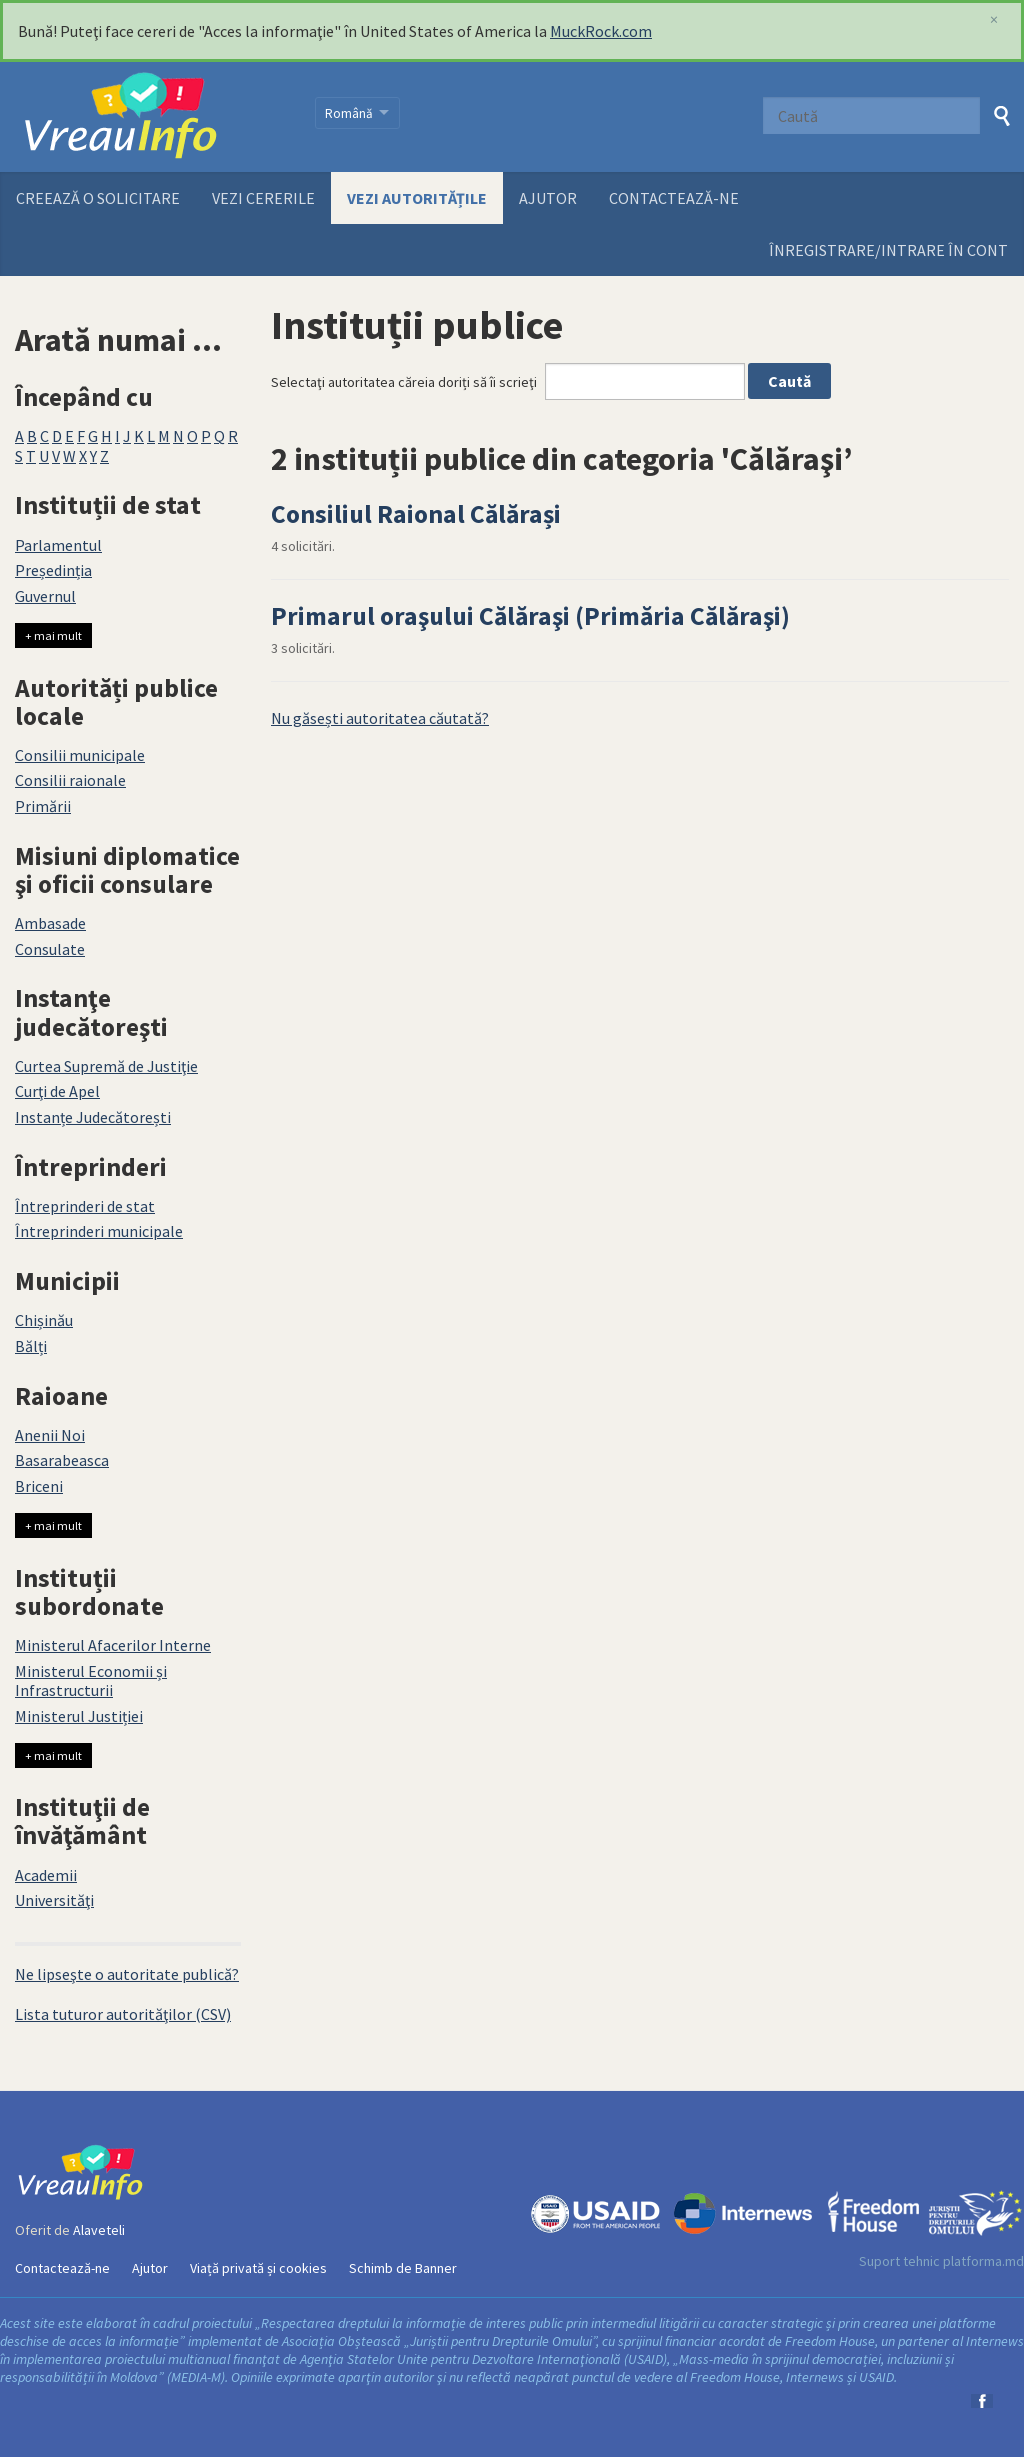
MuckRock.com (601, 31)
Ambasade (50, 923)
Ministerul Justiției (79, 1716)
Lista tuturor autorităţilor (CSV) (123, 2014)
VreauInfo (152, 117)
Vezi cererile (263, 198)
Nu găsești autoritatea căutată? (380, 718)
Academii (46, 1875)
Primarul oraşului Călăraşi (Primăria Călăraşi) (530, 616)
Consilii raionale (70, 780)
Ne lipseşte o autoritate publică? (127, 1974)
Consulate (50, 949)
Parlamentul (58, 545)
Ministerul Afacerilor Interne (113, 1645)
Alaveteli (99, 2230)
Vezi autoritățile (417, 198)
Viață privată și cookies (258, 2268)
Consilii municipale (80, 755)
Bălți (31, 1346)
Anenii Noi (50, 1435)
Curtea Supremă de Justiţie (106, 1066)
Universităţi (54, 1900)
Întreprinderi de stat (85, 1206)
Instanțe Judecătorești (93, 1117)
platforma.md (983, 2261)
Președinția (53, 570)
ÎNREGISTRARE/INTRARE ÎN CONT (888, 250)
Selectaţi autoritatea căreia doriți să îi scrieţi (404, 382)
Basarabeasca (62, 1460)
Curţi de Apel (57, 1091)
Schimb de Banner (403, 2268)
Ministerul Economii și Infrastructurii (91, 1680)
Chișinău (44, 1320)
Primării (43, 806)
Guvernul (45, 596)
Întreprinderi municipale (99, 1231)
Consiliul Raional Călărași (416, 514)
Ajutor (548, 198)
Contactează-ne (674, 198)
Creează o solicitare (98, 198)
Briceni (39, 1486)
